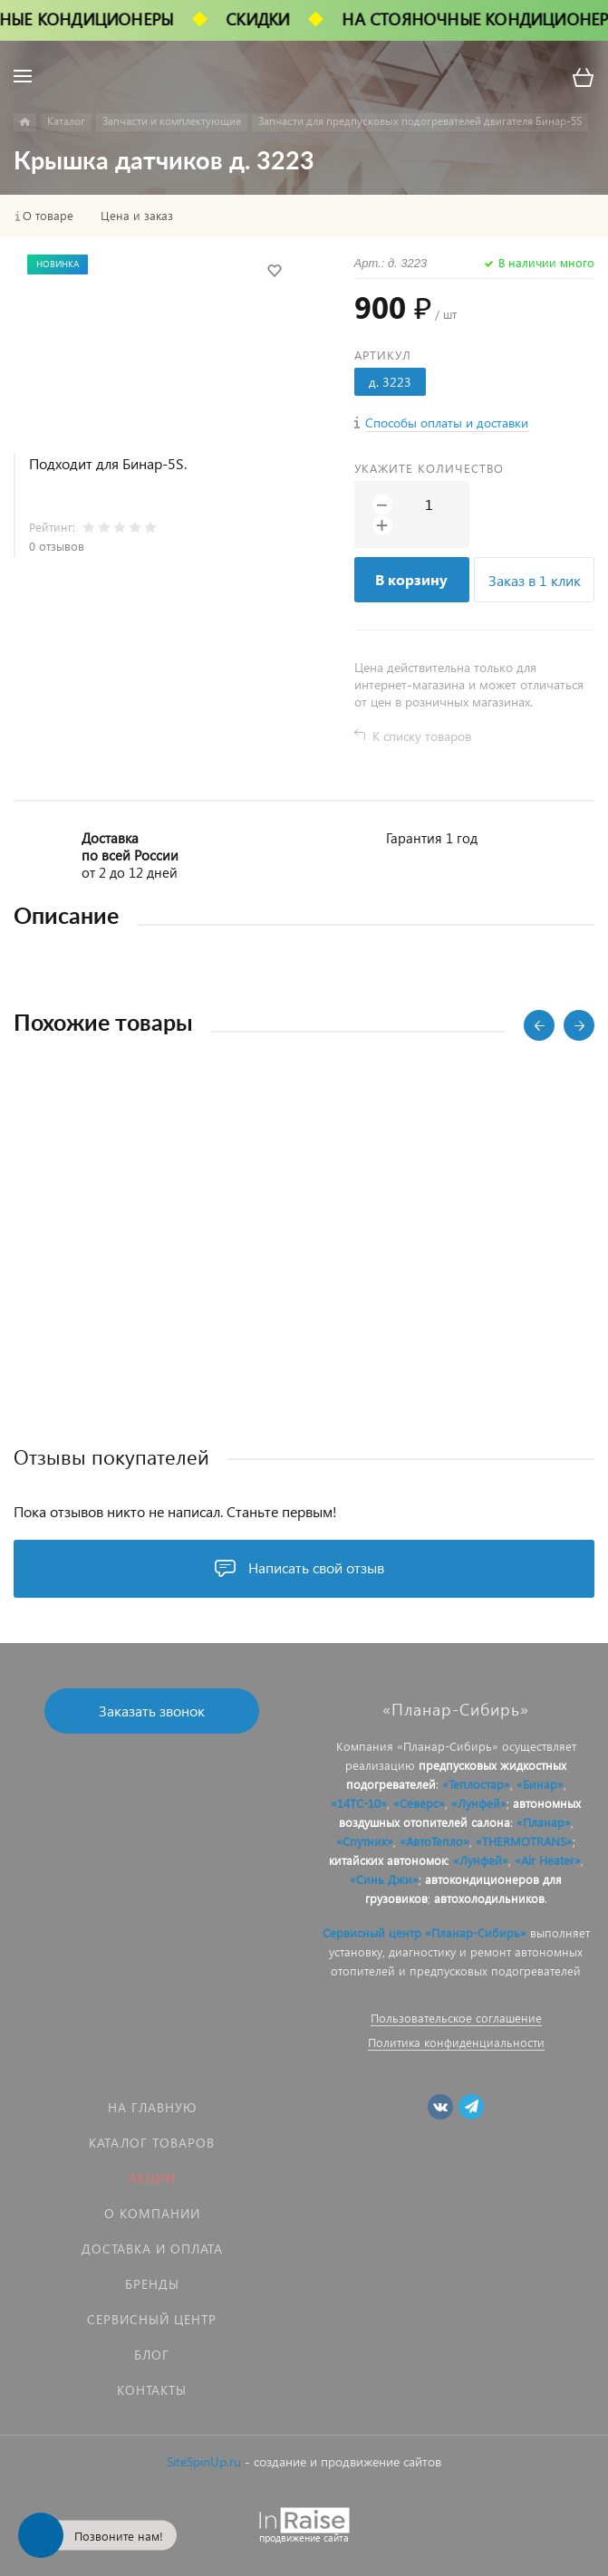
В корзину (411, 579)
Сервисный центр (152, 2319)
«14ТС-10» (359, 1803)
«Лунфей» (479, 1803)
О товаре (48, 215)
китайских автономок (388, 1860)
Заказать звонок (152, 1710)
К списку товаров (421, 736)
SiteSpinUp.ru (204, 2461)
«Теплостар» (476, 1784)
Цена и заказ (137, 215)
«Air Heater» (548, 1860)
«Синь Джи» (384, 1879)
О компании (152, 2213)
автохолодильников (489, 1898)
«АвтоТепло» (434, 1841)
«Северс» (419, 1803)
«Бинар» (540, 1784)
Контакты (152, 2389)
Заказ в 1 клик (534, 580)
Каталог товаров (152, 2142)
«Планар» (543, 1822)
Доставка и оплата (152, 2248)
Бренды (152, 2283)
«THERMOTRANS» (524, 1841)
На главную (152, 2107)
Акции (152, 2178)
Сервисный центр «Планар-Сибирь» (424, 1932)
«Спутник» (364, 1841)
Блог (151, 2354)
